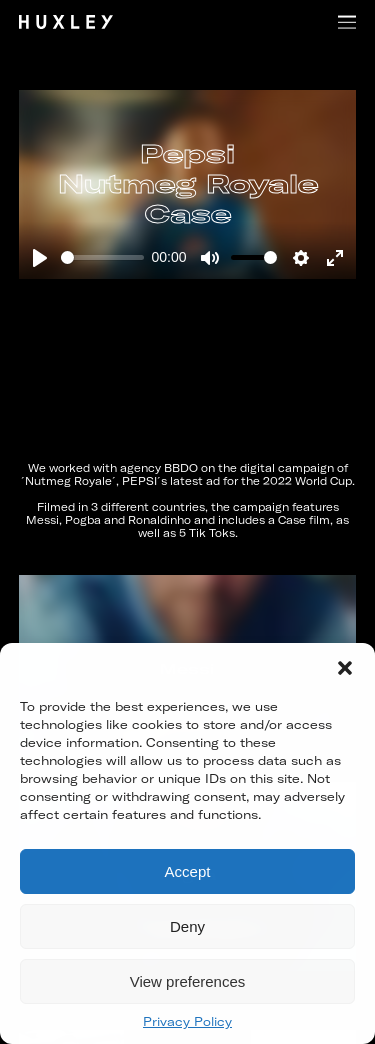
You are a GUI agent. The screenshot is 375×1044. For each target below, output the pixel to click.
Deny (187, 926)
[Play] (40, 258)
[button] (345, 668)
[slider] (102, 257)
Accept (188, 871)
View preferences (188, 981)
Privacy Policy (187, 1021)
